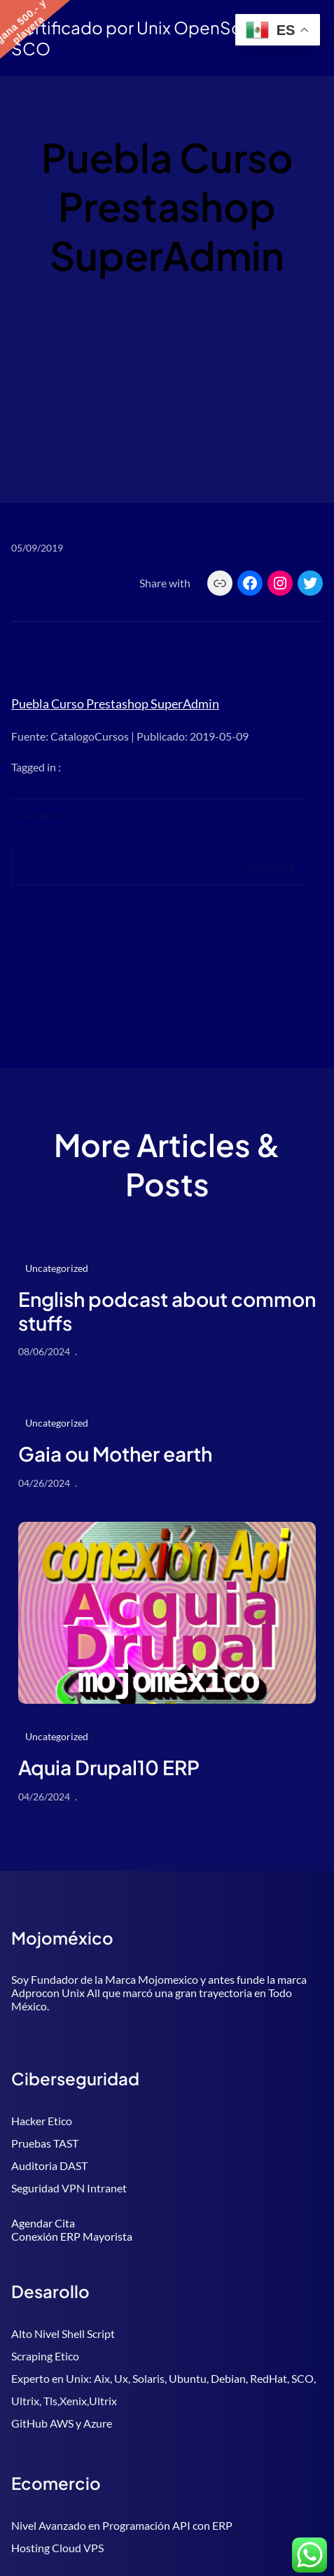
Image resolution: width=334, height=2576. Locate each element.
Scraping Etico (45, 2355)
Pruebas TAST (44, 2143)
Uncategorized (56, 1268)
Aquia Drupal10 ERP (109, 1767)
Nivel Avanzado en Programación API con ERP (121, 2525)
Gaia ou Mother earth (115, 1454)
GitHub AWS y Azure (61, 2423)
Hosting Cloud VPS (57, 2547)
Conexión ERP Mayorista (71, 2236)
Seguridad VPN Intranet (69, 2187)
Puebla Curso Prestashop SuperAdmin (115, 703)
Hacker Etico (41, 2120)
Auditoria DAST (49, 2165)
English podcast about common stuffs (167, 1310)
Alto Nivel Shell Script (63, 2333)
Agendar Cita (43, 2223)
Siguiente (269, 866)
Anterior (42, 814)
